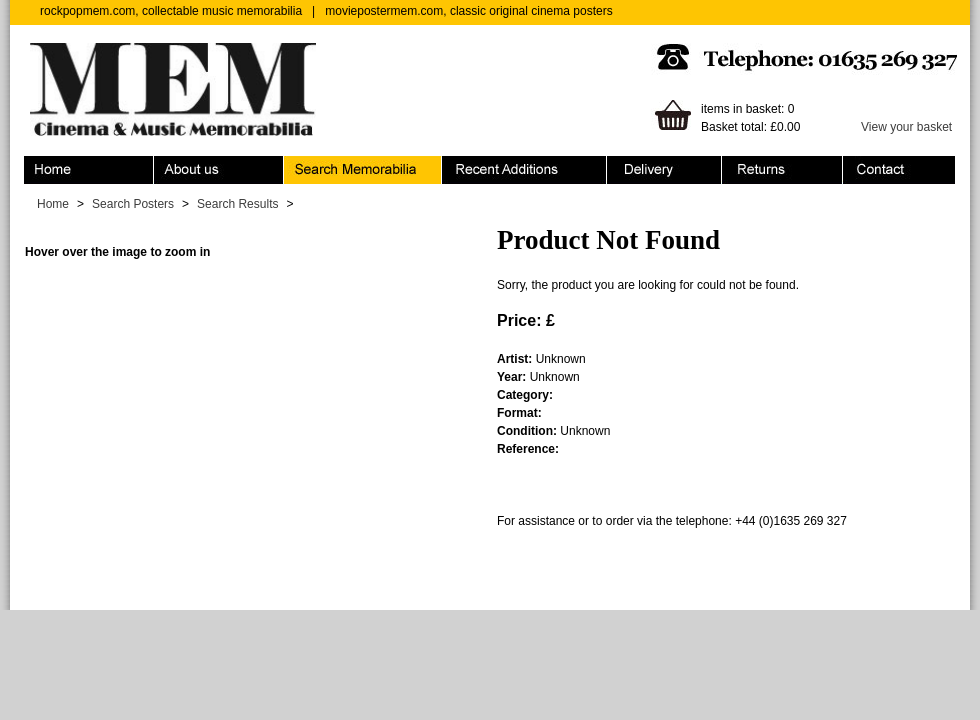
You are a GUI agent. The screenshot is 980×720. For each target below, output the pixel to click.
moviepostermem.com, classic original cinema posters (468, 11)
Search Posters (133, 204)
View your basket (906, 127)
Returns (782, 170)
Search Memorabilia (363, 170)
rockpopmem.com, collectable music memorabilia (171, 11)
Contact (899, 170)
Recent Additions (524, 170)
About (219, 170)
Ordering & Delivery (664, 170)
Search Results (237, 204)
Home (89, 170)
